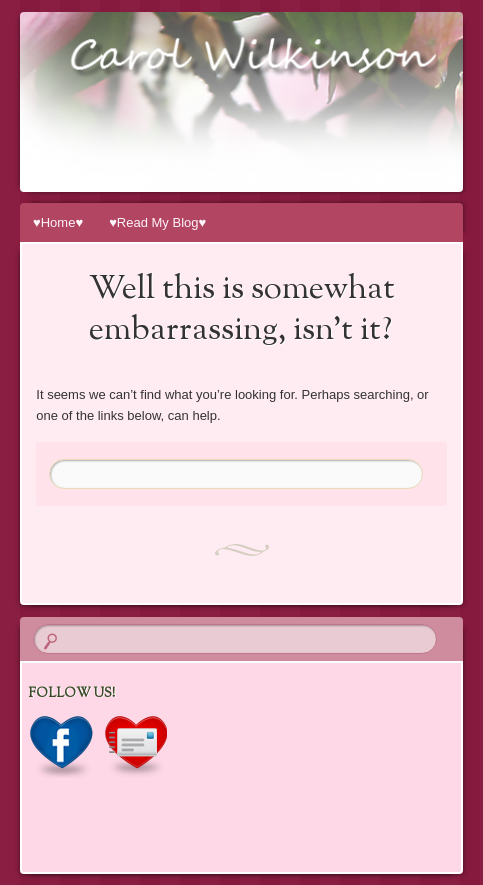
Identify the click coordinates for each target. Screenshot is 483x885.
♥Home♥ (58, 222)
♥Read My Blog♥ (157, 222)
